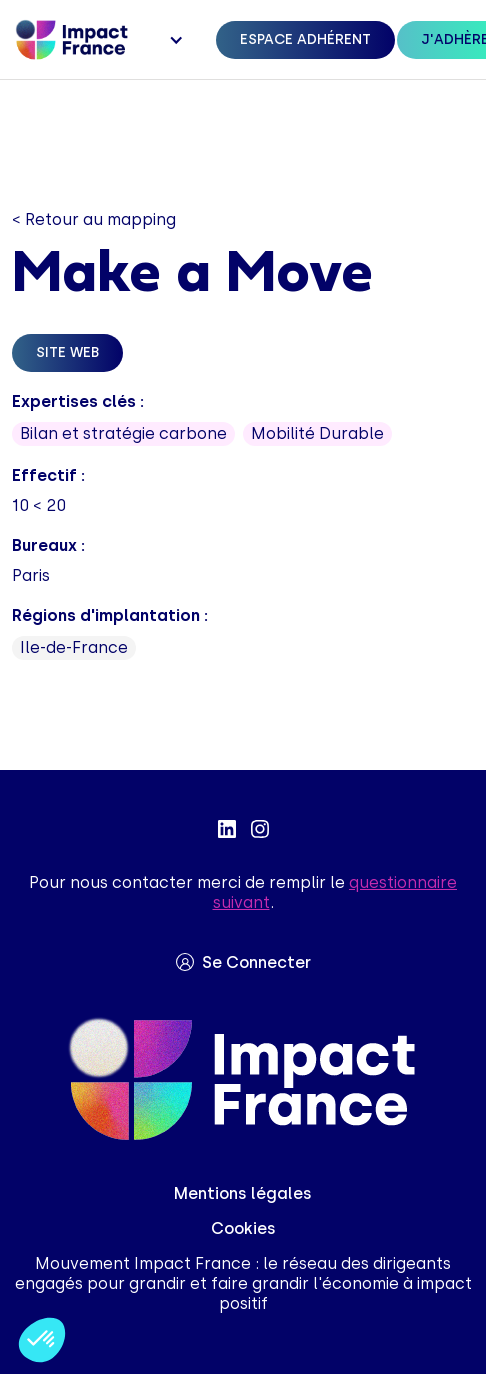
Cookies (243, 1228)
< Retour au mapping (94, 219)
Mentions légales (243, 1193)
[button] (174, 40)
